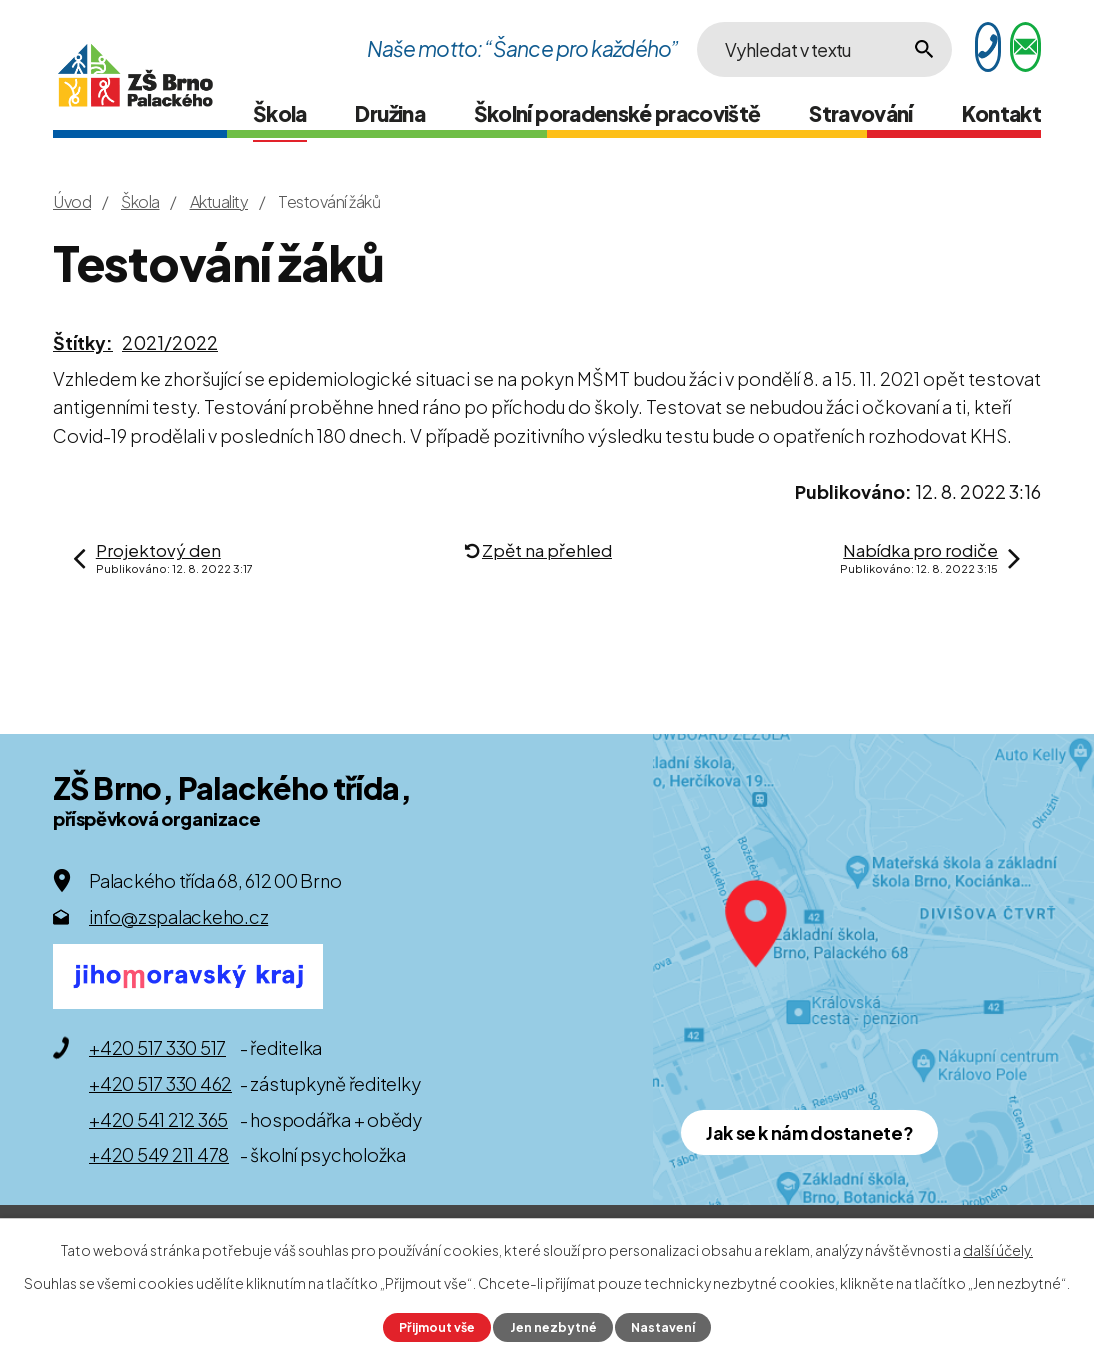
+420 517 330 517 (157, 1047)
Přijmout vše (436, 1327)
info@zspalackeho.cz (178, 916)
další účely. (998, 1250)
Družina (389, 113)
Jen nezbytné (553, 1327)
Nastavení (663, 1327)
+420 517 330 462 (160, 1083)
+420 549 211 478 (159, 1154)
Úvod (72, 201)
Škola (280, 113)
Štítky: (83, 342)
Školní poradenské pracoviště (617, 113)
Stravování (861, 113)
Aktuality (219, 201)
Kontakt (1001, 113)
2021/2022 (170, 342)
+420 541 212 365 (158, 1119)
